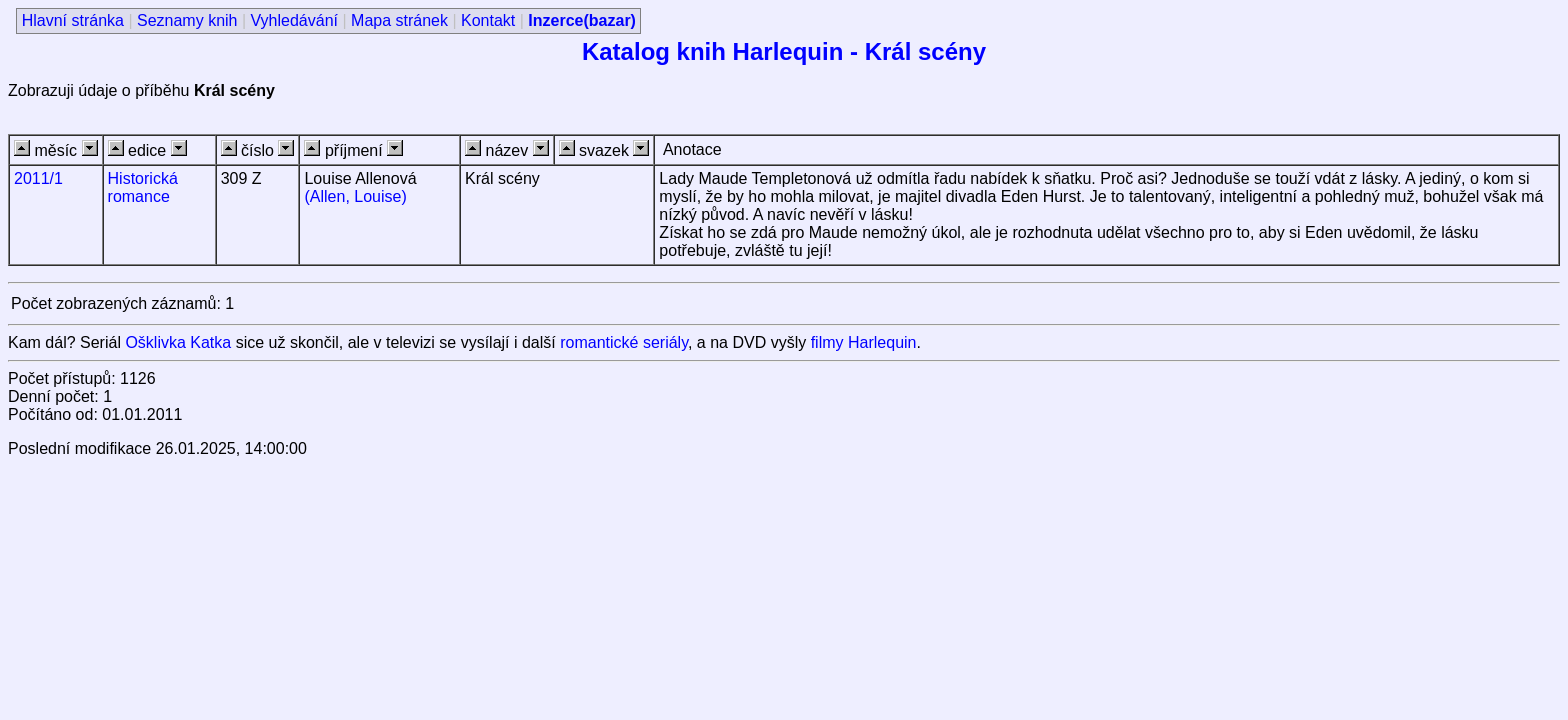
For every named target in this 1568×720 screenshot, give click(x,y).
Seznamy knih (187, 20)
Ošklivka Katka (178, 342)
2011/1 (38, 178)
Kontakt (488, 20)
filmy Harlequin (864, 342)
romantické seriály (624, 342)
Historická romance (143, 187)
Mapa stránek (399, 20)
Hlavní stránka (73, 20)
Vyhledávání (294, 20)
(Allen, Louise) (355, 196)
